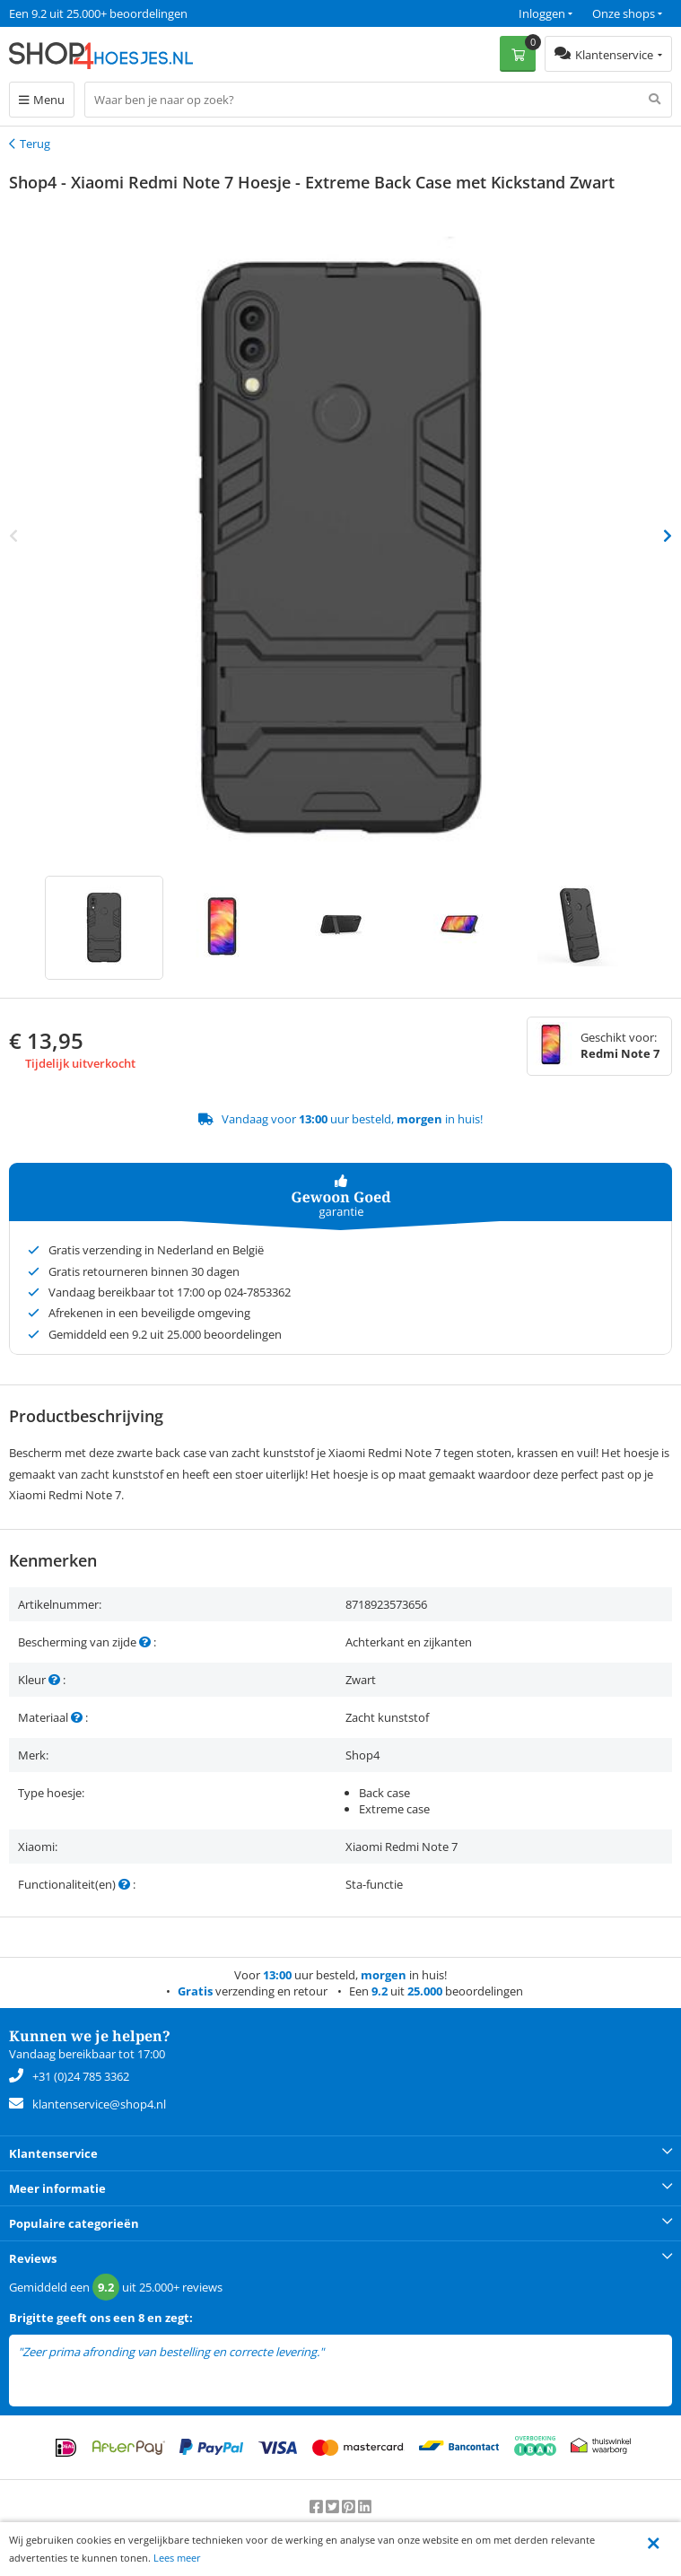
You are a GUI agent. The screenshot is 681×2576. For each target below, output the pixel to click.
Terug (35, 143)
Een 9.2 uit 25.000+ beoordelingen (98, 13)
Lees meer (177, 2557)
